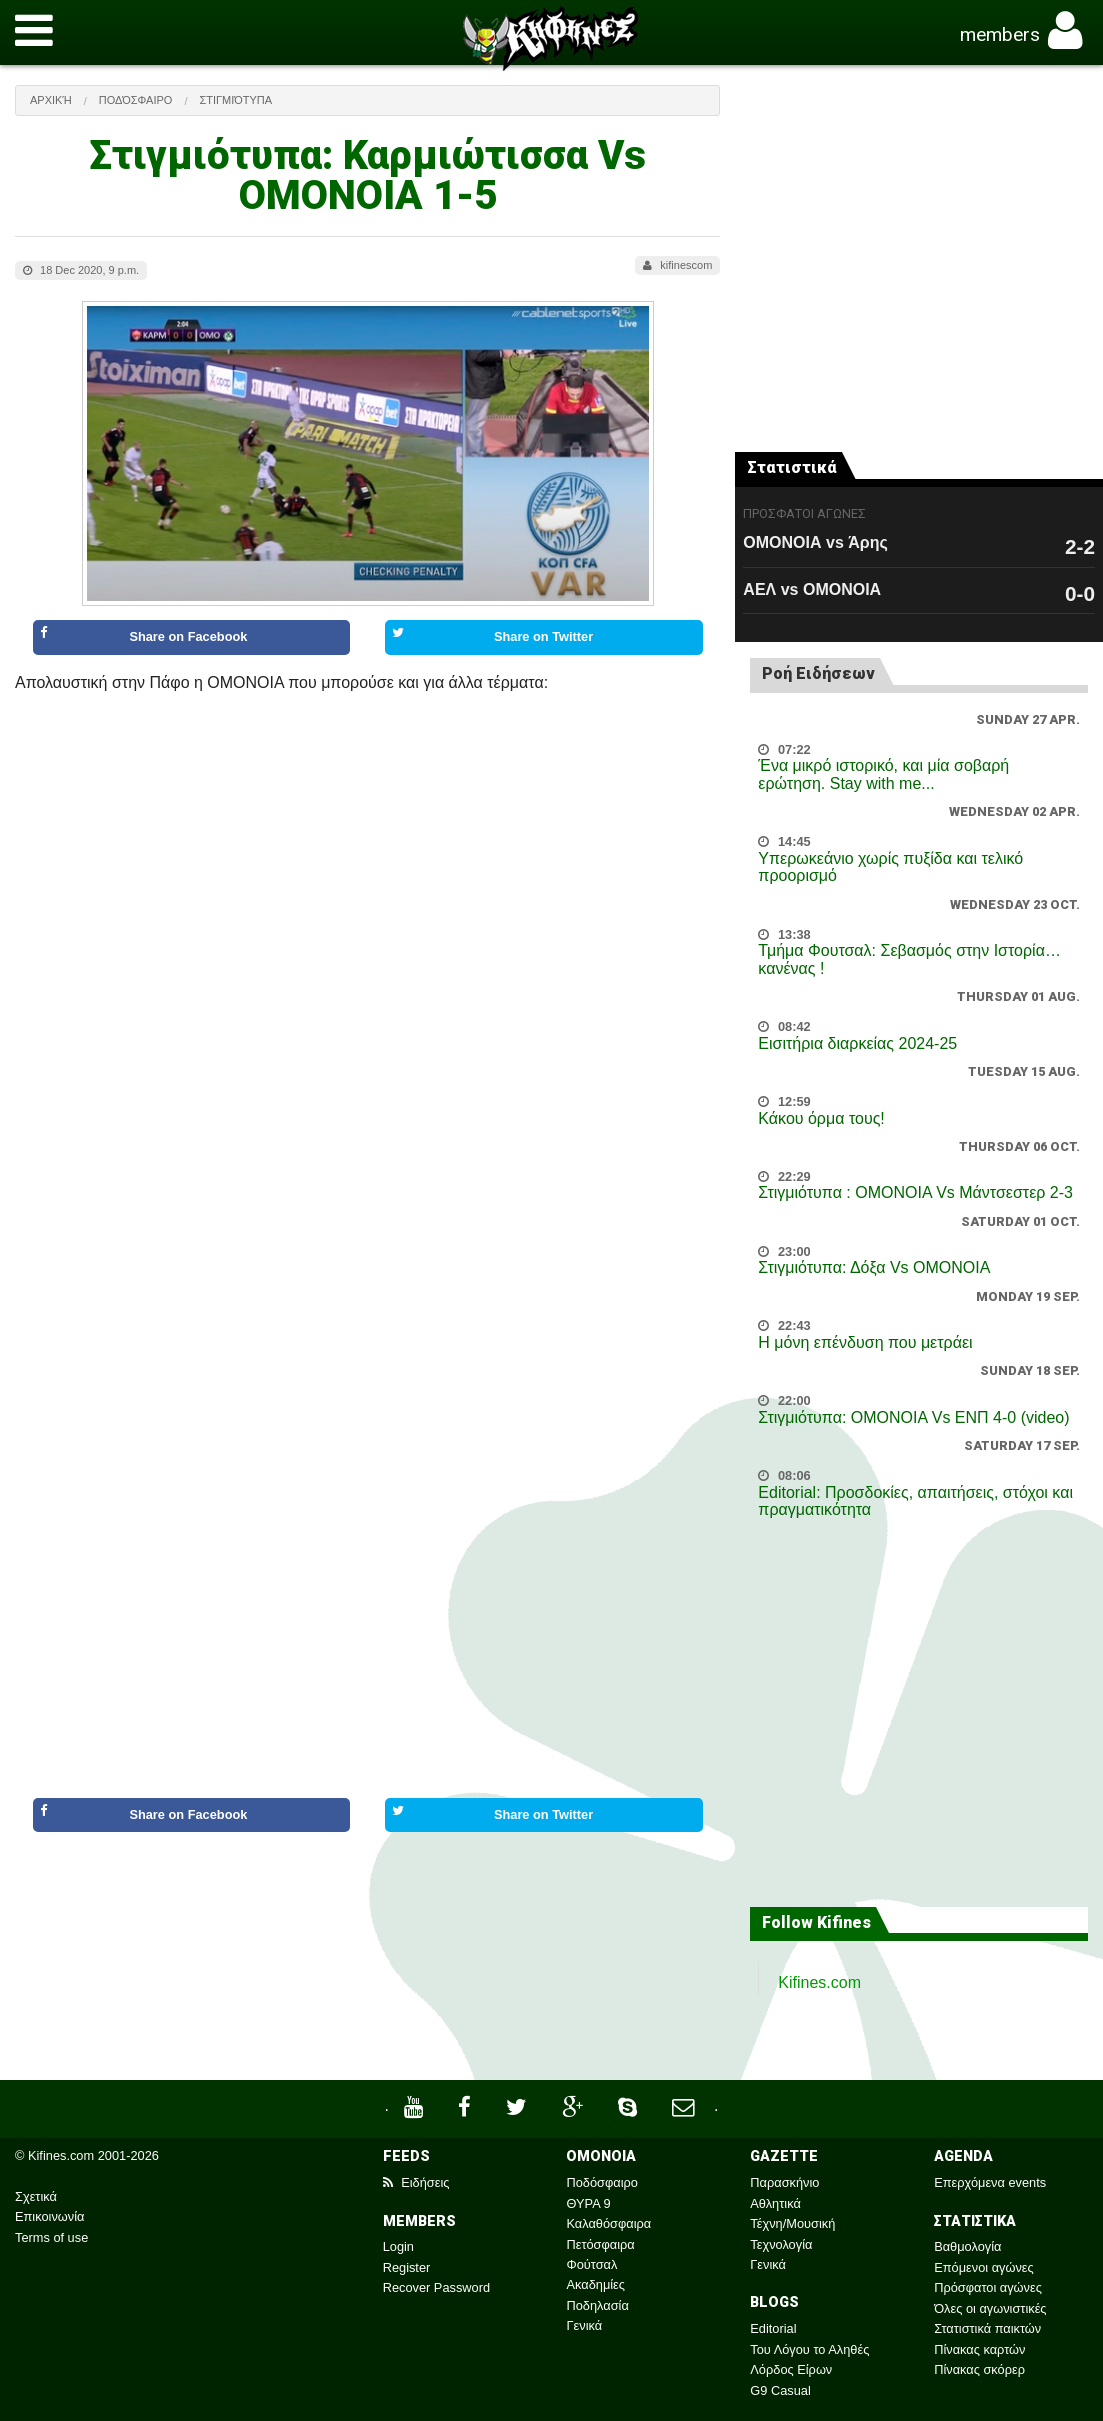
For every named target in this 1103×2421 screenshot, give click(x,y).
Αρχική (51, 100)
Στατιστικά (792, 467)
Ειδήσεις (416, 2182)
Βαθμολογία (967, 2246)
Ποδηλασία (597, 2305)
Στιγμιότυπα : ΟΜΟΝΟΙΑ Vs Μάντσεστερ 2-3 (915, 1192)
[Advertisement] (368, 1924)
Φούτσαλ (591, 2264)
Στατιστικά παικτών (987, 2328)
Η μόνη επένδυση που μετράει (865, 1342)
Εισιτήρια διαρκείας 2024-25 (857, 1043)
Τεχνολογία (781, 2244)
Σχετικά (36, 2196)
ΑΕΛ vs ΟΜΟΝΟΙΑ (812, 589)
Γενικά (584, 2325)
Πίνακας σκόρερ (979, 2369)
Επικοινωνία (49, 2216)
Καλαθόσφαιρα (608, 2223)
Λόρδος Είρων (791, 2369)
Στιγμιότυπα (235, 100)
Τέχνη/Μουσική (792, 2223)
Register (407, 2267)
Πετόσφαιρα (600, 2244)
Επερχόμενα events (990, 2182)
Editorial (773, 2328)
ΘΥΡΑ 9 (588, 2203)
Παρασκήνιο (784, 2182)
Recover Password (436, 2287)
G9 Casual (780, 2390)
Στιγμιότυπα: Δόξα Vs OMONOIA (874, 1267)
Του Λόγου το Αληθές (809, 2349)
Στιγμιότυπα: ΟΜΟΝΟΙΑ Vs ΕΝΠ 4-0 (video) (913, 1417)
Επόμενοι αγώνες (984, 2267)
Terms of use (51, 2237)
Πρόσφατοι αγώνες (988, 2287)
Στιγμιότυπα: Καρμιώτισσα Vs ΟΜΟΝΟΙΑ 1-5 (367, 175)
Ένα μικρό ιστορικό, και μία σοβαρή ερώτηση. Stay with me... (883, 774)
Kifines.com (819, 1982)
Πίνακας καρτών (979, 2349)
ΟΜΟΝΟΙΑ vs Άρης (815, 542)
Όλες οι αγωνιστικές (990, 2308)
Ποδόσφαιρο (136, 100)
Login (398, 2246)
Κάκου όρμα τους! (821, 1118)
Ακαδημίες (595, 2284)
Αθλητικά (775, 2203)
